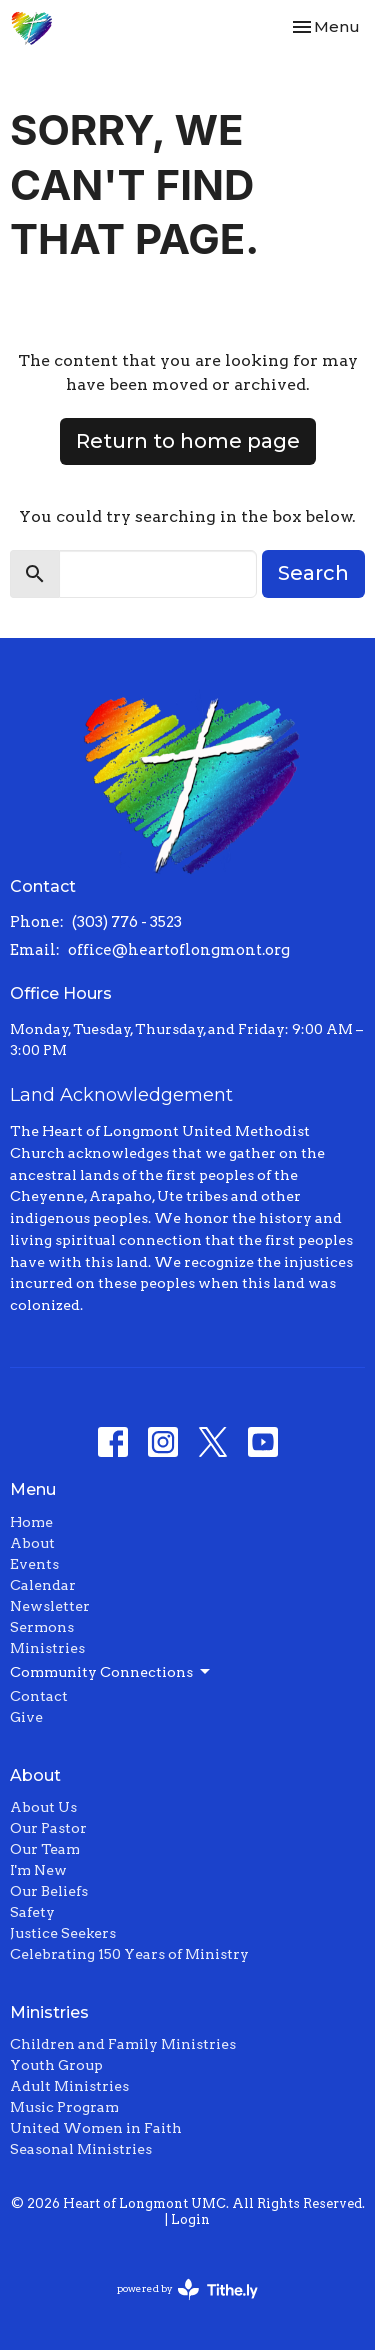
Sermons (42, 1627)
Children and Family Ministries (123, 2044)
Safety (32, 1912)
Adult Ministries (69, 2086)
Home (31, 1522)
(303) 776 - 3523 (127, 922)
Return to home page (188, 441)
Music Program (64, 2107)
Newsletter (50, 1606)
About (32, 1543)
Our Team (45, 1849)
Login (190, 2219)
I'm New (38, 1870)
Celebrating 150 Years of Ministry (129, 1954)
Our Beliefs (49, 1891)
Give (26, 1717)
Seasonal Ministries (81, 2149)
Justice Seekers (63, 1933)
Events (34, 1564)
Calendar (43, 1585)
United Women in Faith (96, 2128)
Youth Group (56, 2065)
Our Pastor (48, 1828)
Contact (39, 1696)
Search (313, 573)
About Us (43, 1807)
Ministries (47, 1648)
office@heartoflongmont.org (179, 950)
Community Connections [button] (111, 1672)
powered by (187, 2289)
